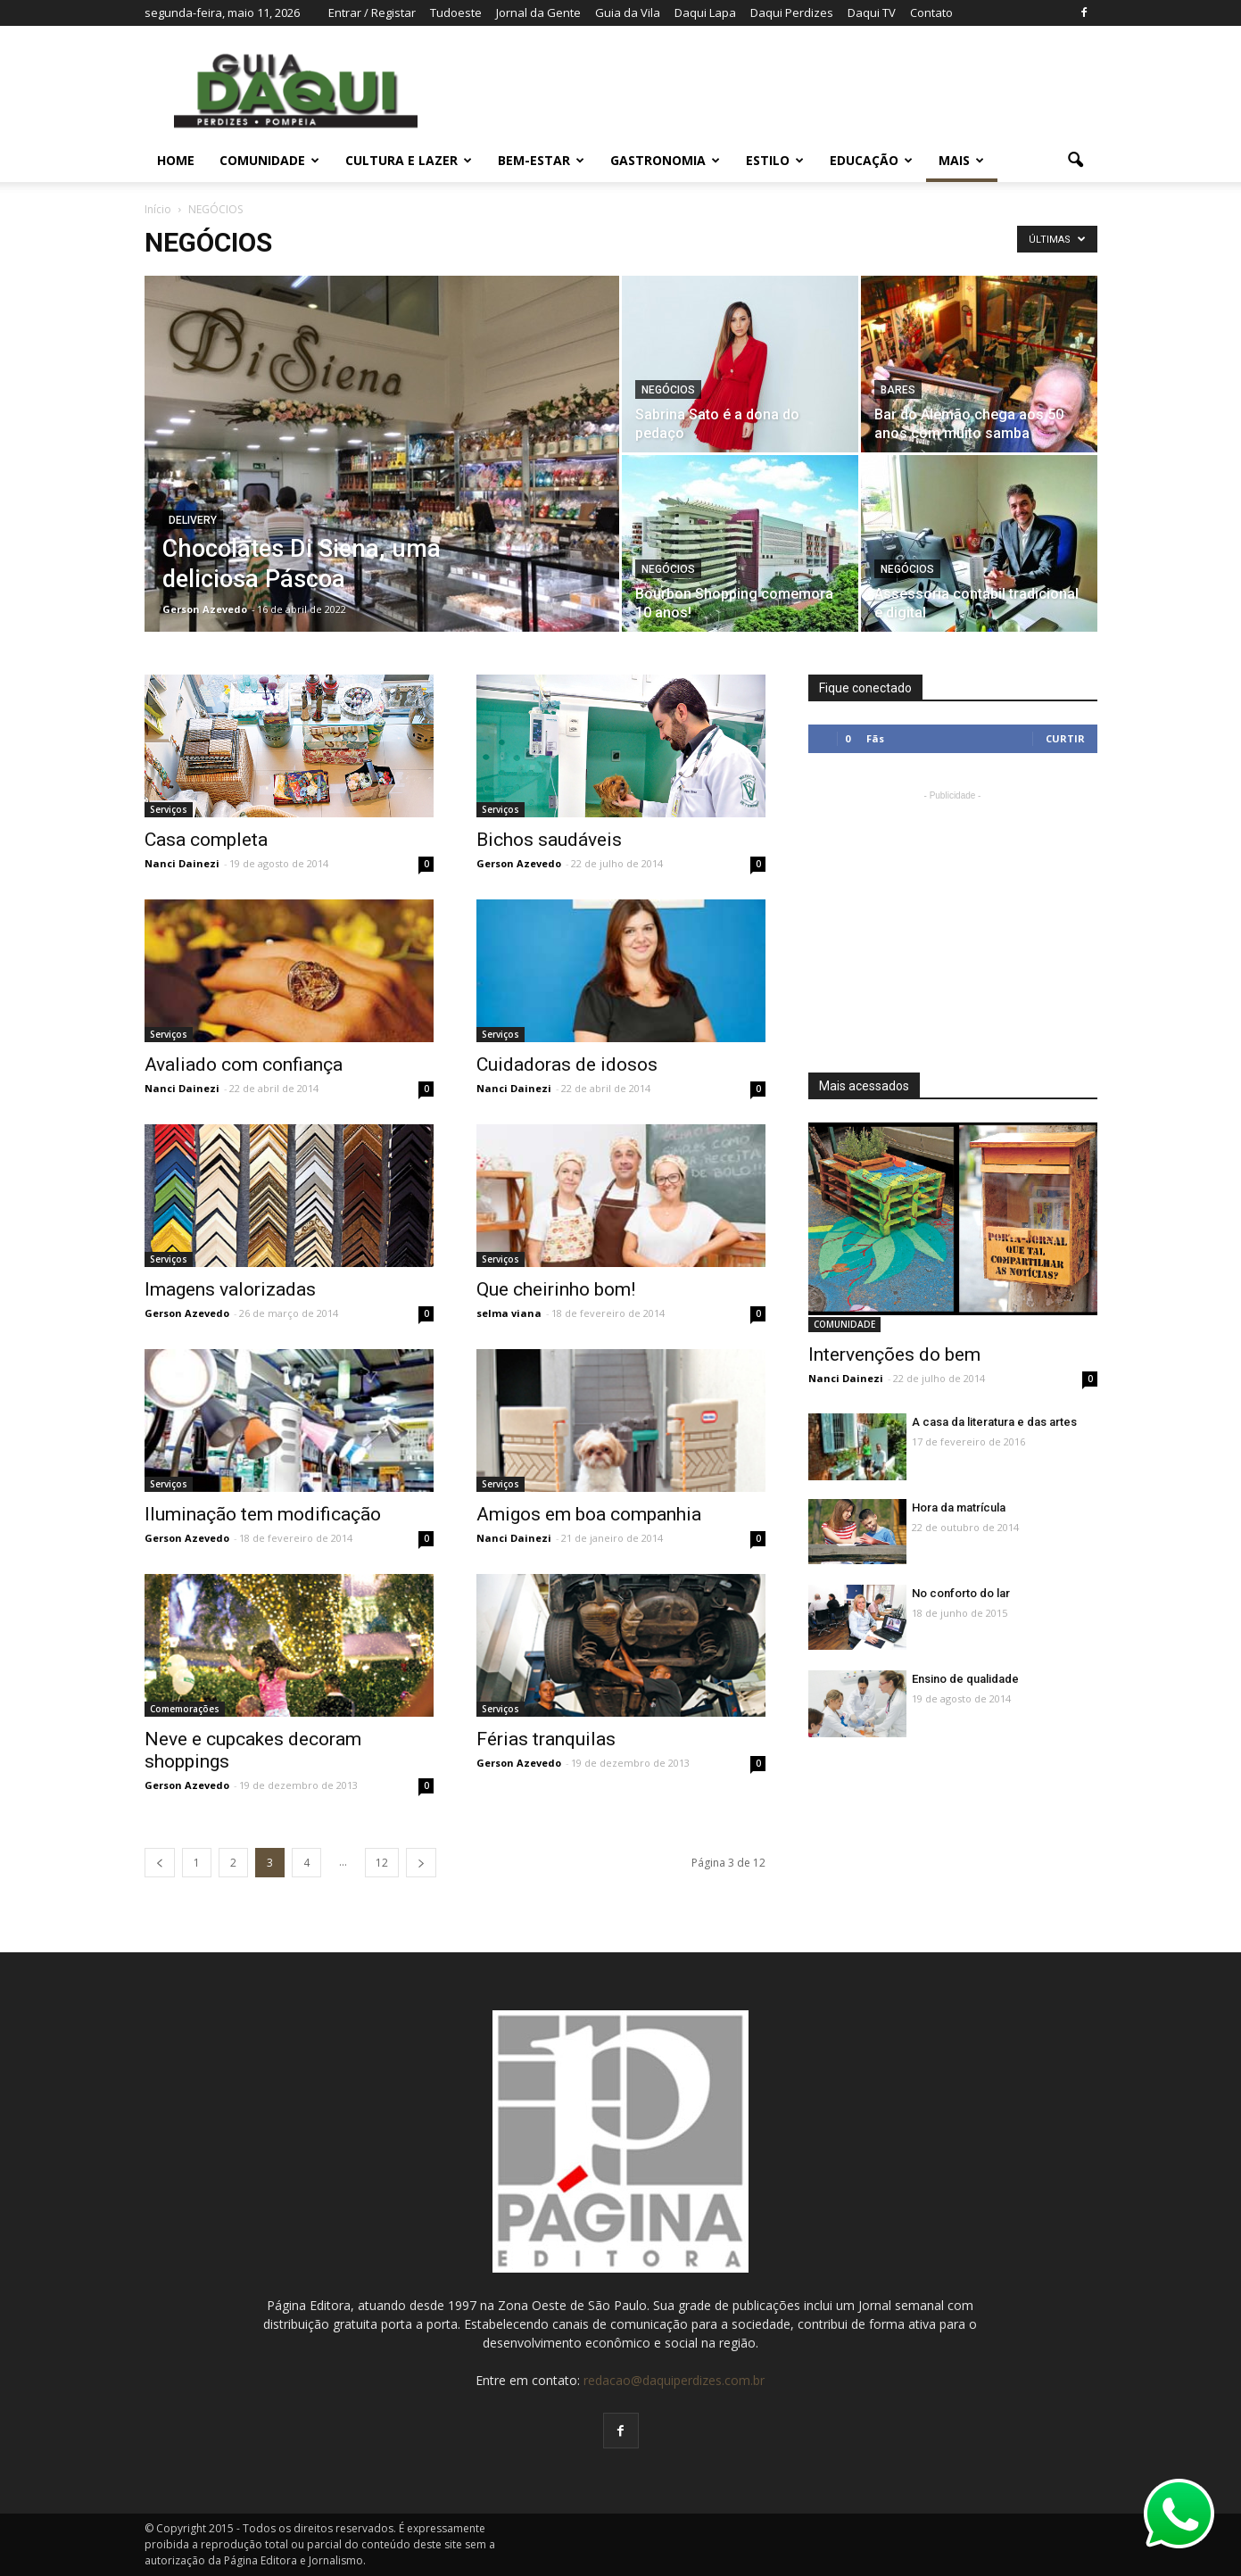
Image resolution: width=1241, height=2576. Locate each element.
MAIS (961, 160)
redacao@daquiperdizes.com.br (674, 2380)
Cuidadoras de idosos (567, 1064)
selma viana (509, 1313)
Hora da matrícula (958, 1507)
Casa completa (206, 839)
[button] (1076, 160)
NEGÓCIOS (668, 390)
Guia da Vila (627, 12)
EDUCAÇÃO (871, 160)
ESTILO (775, 160)
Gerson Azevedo (204, 609)
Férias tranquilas (546, 1739)
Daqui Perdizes (791, 12)
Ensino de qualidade (965, 1679)
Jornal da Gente (538, 12)
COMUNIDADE (269, 160)
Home (175, 160)
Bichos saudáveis (549, 839)
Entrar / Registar (372, 12)
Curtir (1065, 738)
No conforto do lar (961, 1593)
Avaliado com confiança (244, 1064)
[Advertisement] (953, 916)
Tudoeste (456, 12)
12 (382, 1862)
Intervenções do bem (894, 1354)
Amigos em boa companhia (588, 1514)
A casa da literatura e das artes (994, 1422)
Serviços (168, 809)
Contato (931, 12)
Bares (898, 390)
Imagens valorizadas (230, 1289)
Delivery (193, 520)
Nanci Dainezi (182, 863)
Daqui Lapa (705, 12)
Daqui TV (872, 12)
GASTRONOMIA (665, 160)
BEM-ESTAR (541, 160)
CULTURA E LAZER (408, 160)
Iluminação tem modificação (263, 1514)
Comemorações (184, 1708)
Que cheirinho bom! (555, 1289)
